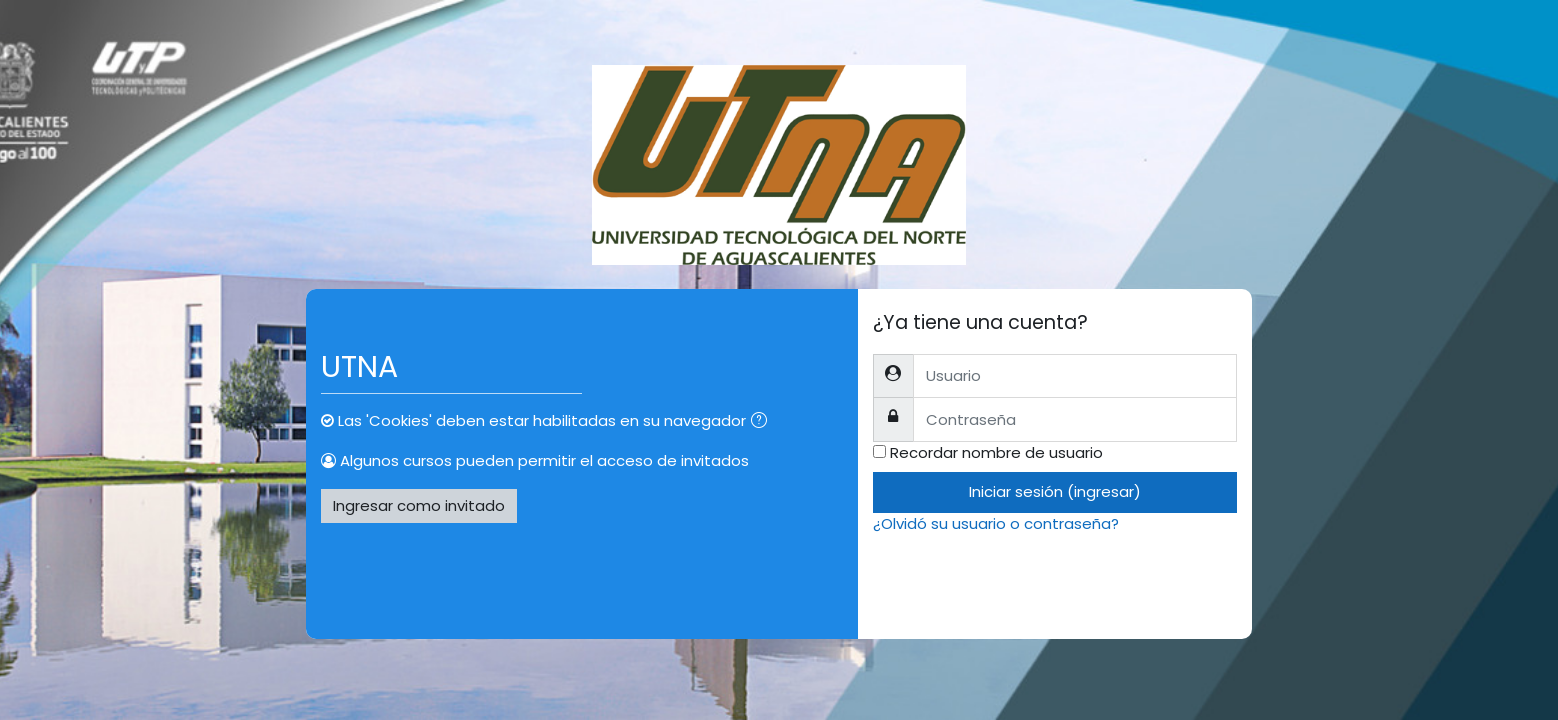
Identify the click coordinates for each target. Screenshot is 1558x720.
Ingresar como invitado (419, 505)
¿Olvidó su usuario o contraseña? (996, 523)
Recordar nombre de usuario (996, 452)
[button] (763, 422)
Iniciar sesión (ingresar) (1055, 491)
